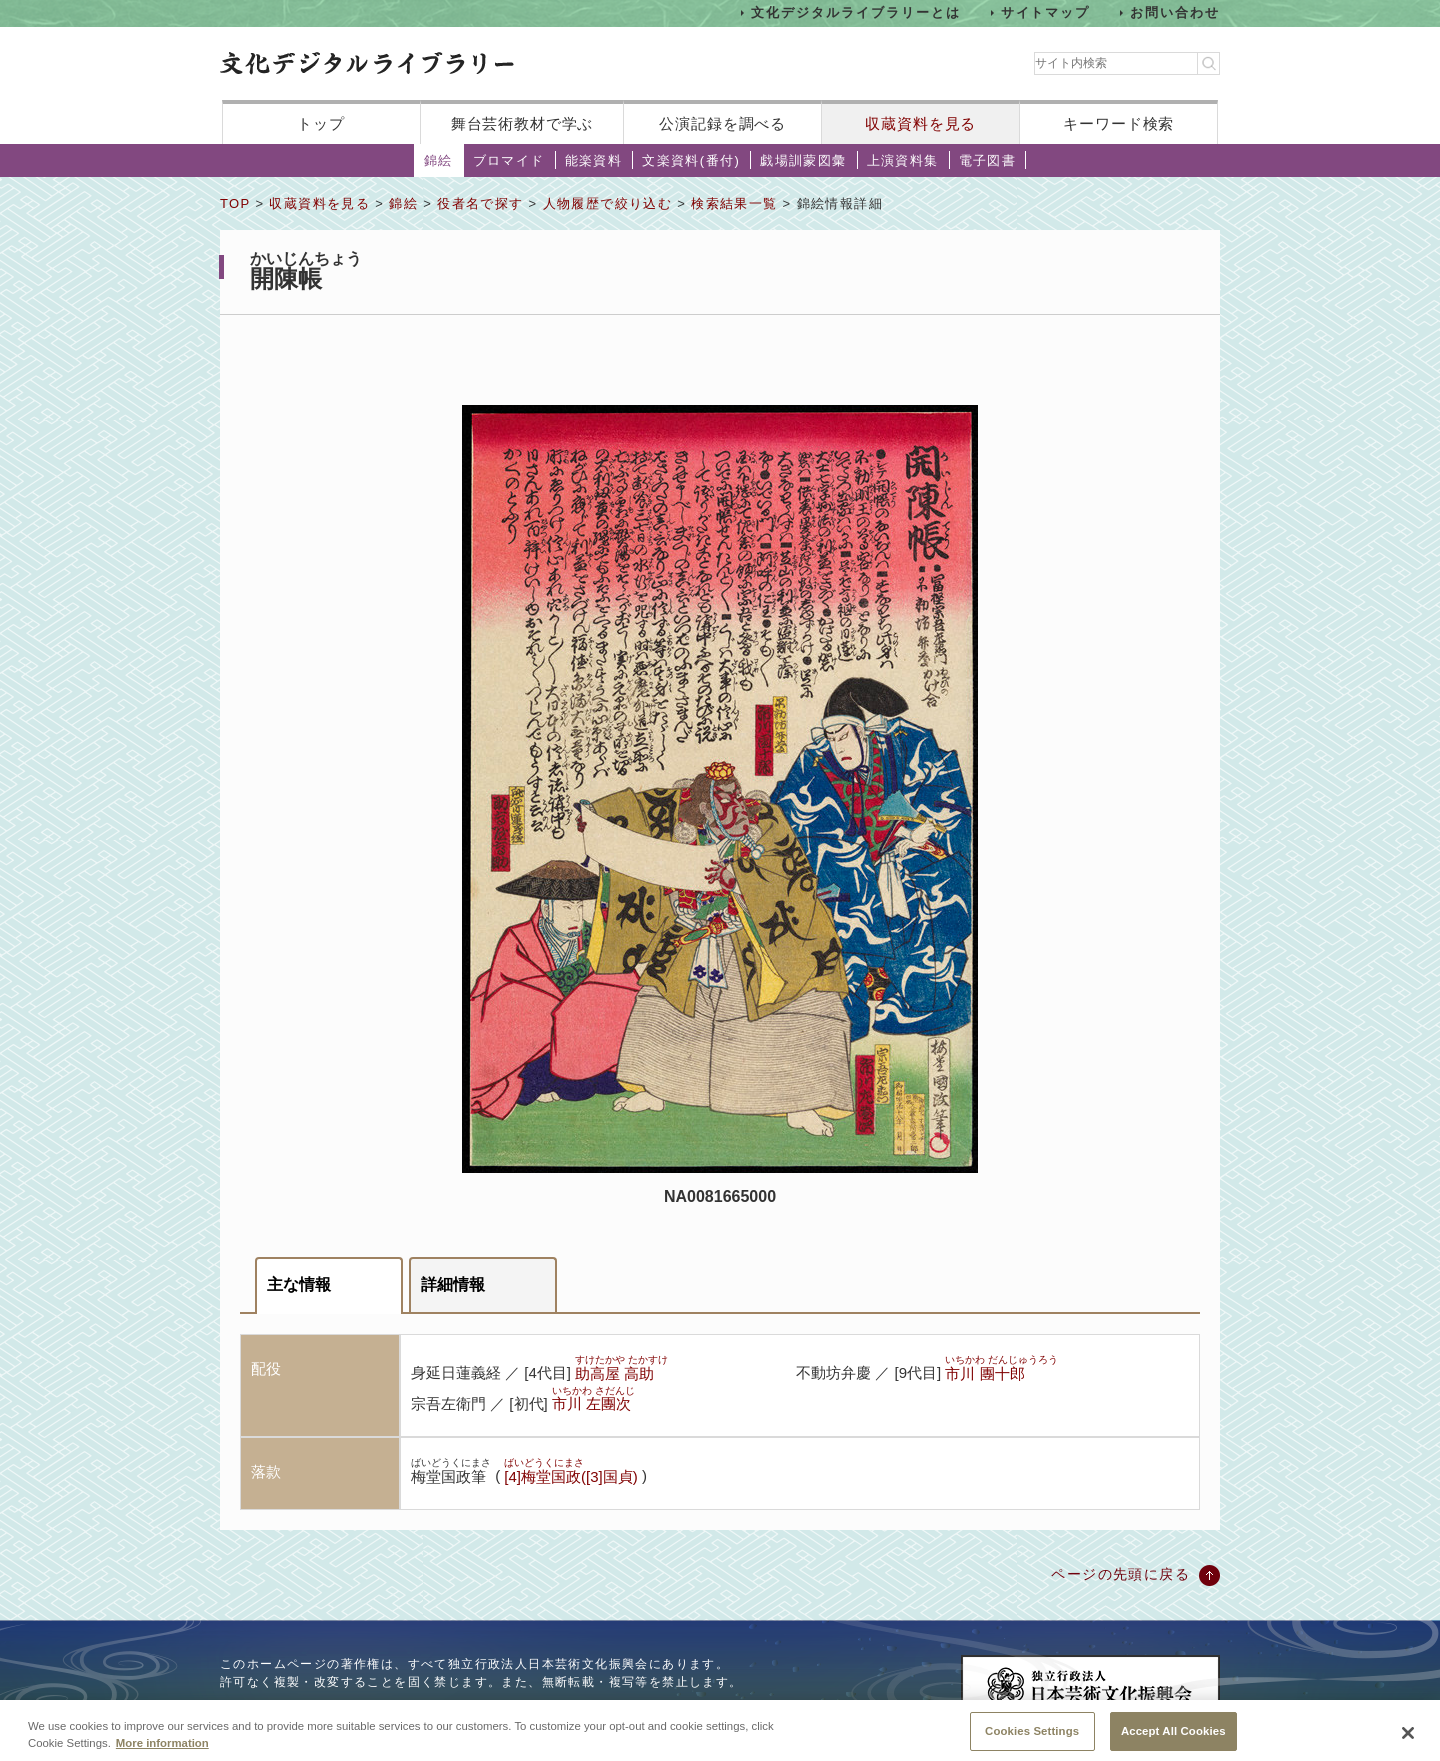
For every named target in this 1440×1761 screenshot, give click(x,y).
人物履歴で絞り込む (608, 203)
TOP (235, 203)
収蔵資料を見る (920, 123)
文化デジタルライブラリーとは (855, 12)
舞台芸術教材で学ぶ (522, 123)
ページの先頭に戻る (1120, 1574)
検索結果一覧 (734, 203)
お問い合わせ (1175, 12)
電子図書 (988, 160)
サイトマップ (1046, 12)
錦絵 (438, 160)
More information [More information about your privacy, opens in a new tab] (162, 1753)
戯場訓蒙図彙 (803, 160)
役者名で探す (480, 203)
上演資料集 (903, 160)
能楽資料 (594, 160)
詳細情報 (453, 1284)
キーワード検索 (1118, 123)
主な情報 (299, 1284)
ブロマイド (509, 160)
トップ (321, 123)
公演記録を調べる (722, 123)
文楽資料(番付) (691, 160)
